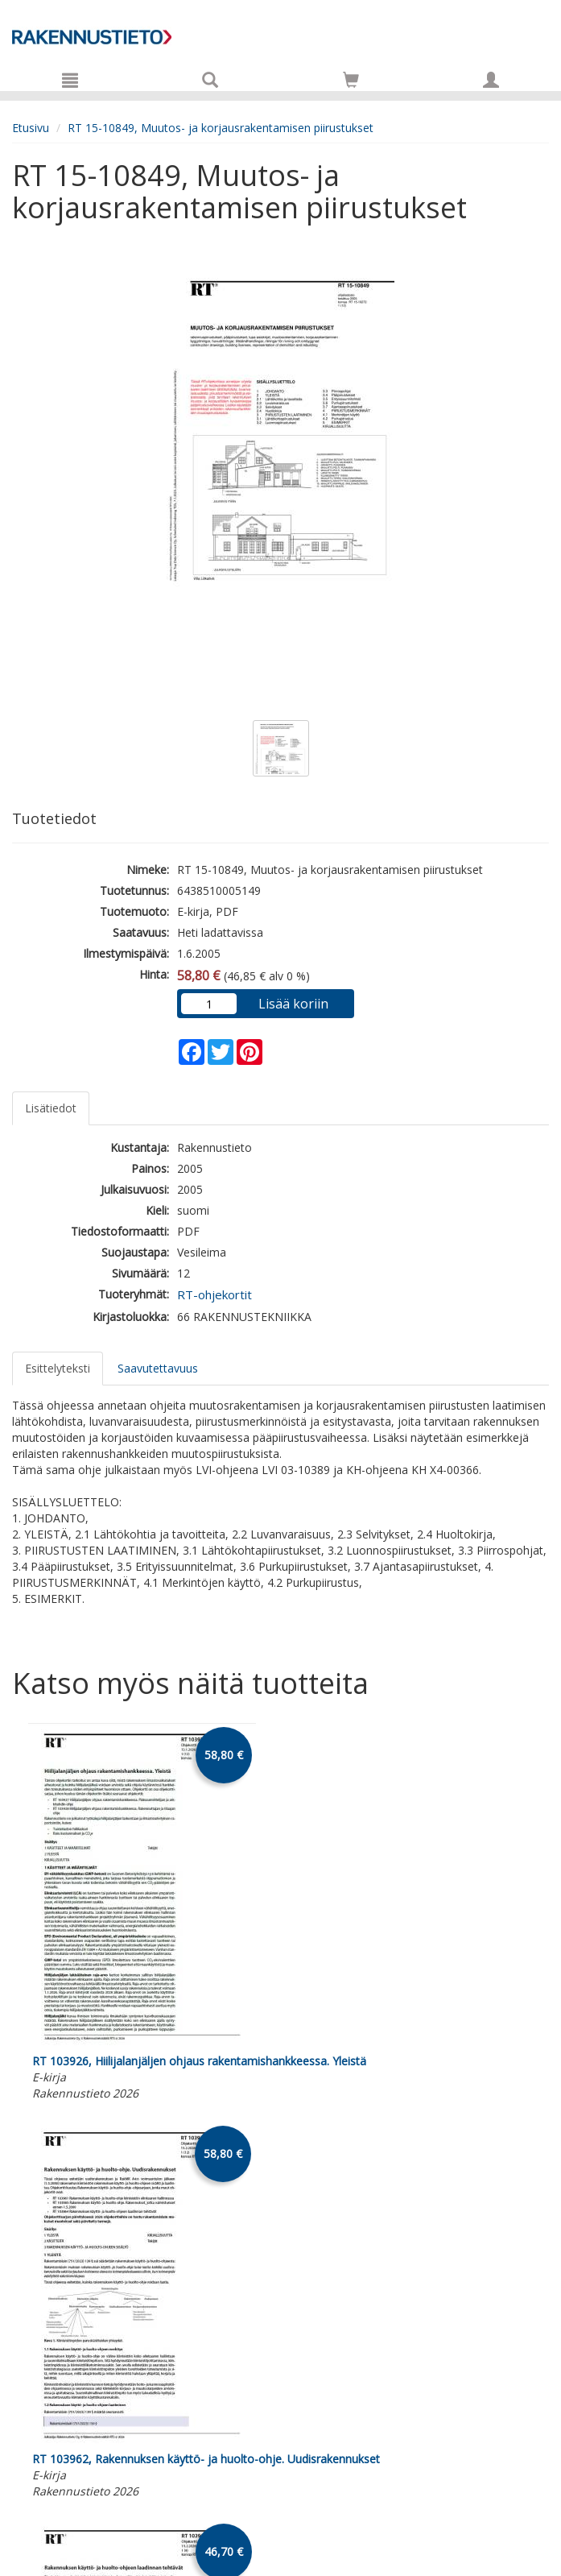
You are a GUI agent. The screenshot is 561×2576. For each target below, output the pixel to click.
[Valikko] (70, 79)
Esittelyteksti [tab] (57, 1368)
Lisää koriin (293, 1004)
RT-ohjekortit (214, 1294)
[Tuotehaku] (210, 79)
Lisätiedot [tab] (50, 1108)
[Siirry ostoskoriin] (350, 79)
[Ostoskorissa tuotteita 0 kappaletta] (350, 82)
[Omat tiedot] (491, 79)
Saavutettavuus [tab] (158, 1368)
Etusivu (30, 127)
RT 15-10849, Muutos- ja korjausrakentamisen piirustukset (220, 127)
